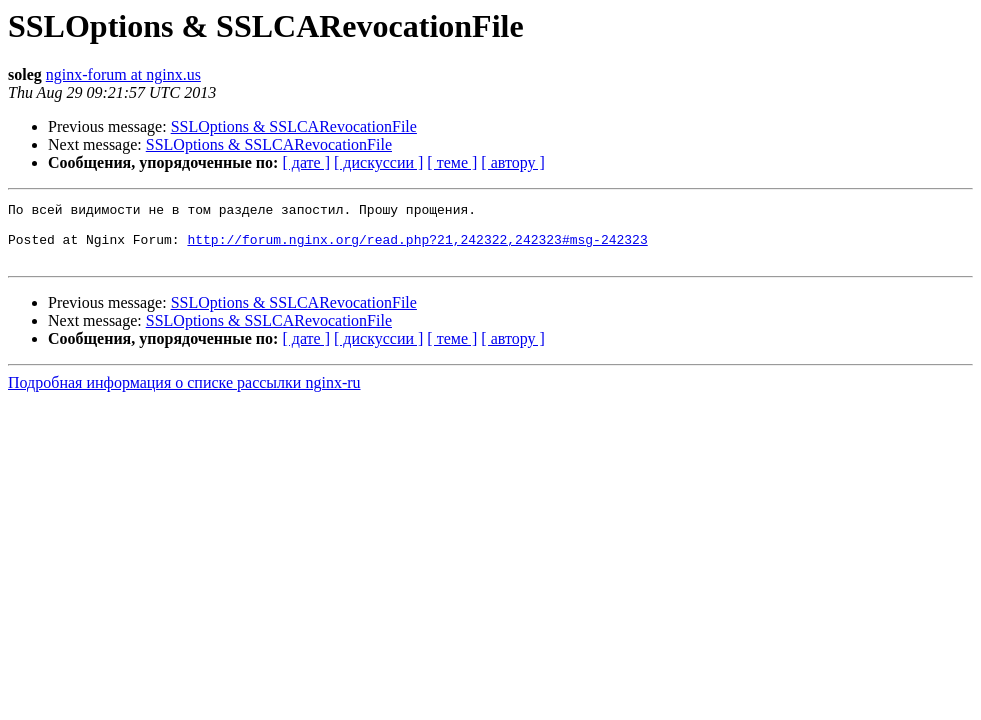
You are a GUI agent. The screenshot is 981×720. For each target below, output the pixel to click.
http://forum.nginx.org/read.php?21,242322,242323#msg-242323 (417, 248)
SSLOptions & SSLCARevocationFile (294, 126)
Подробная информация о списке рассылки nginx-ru (184, 394)
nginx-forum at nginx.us (123, 74)
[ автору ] (512, 162)
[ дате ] (306, 162)
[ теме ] (452, 162)
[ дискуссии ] (378, 162)
